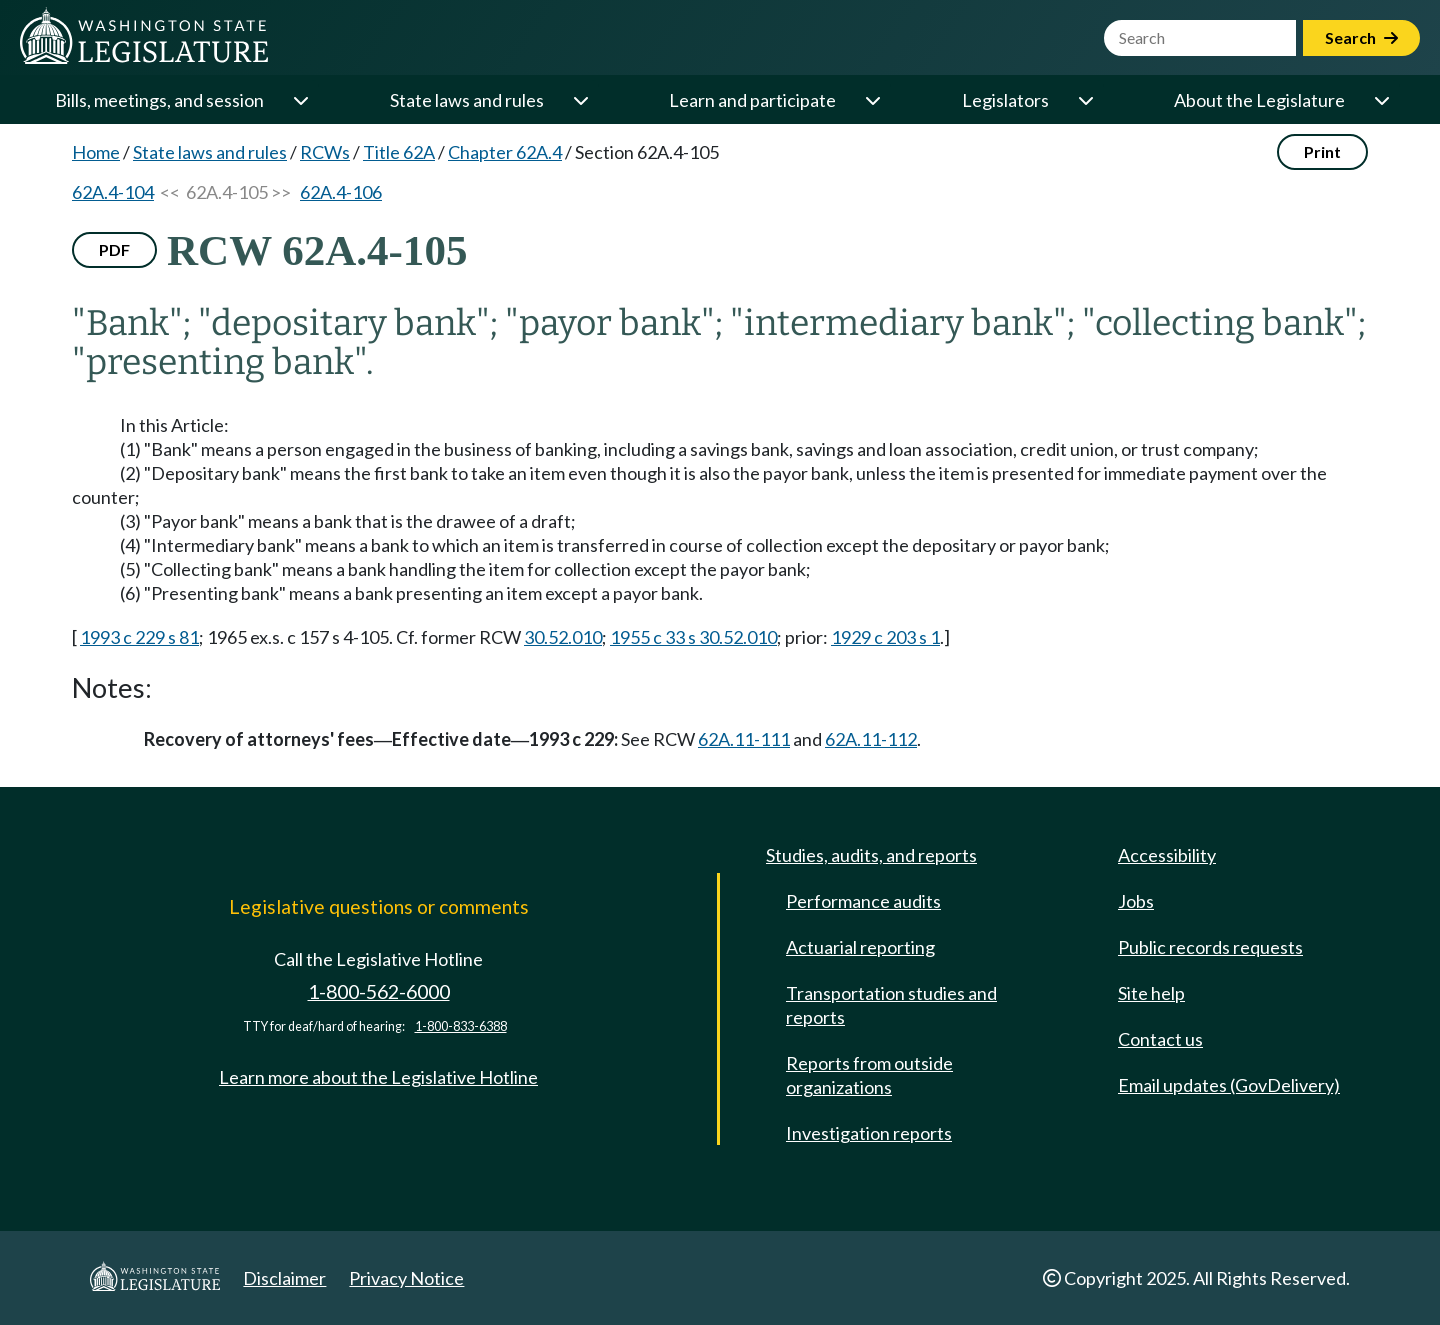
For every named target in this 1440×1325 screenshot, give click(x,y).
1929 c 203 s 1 (885, 637)
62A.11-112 (871, 739)
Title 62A (399, 152)
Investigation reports (869, 1133)
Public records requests (1210, 947)
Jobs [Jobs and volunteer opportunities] (1136, 901)
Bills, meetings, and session (159, 100)
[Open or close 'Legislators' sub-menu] (1085, 100)
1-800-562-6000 (379, 991)
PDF (114, 249)
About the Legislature (1259, 100)
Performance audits (863, 901)
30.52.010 (563, 637)
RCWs (325, 152)
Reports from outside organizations (869, 1075)
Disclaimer (284, 1278)
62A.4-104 (113, 192)
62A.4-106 (341, 192)
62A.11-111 (744, 739)
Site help (1151, 993)
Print (1322, 151)
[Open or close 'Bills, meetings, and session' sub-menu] (300, 100)
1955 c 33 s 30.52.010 (693, 637)
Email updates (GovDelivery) (1229, 1085)
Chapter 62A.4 (505, 152)
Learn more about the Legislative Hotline (378, 1077)
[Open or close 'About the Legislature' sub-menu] (1381, 100)
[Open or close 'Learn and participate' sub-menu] (872, 100)
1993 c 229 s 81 (139, 637)
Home (96, 152)
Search (1361, 37)
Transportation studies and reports (891, 1005)
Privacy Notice (406, 1278)
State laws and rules (467, 100)
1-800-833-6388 (461, 1026)
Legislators (1005, 100)
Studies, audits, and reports (871, 855)
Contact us (1160, 1039)
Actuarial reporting (860, 947)
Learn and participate (752, 100)
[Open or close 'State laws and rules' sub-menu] (580, 100)
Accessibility (1167, 855)
